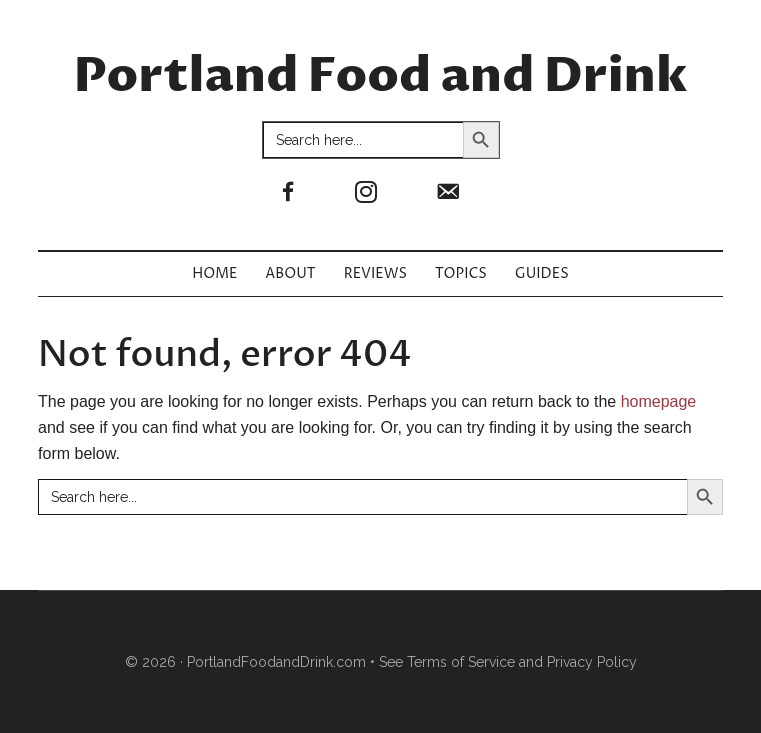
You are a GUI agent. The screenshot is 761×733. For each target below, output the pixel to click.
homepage (659, 401)
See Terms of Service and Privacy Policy (508, 662)
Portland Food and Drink (381, 77)
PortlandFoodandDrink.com (276, 662)
